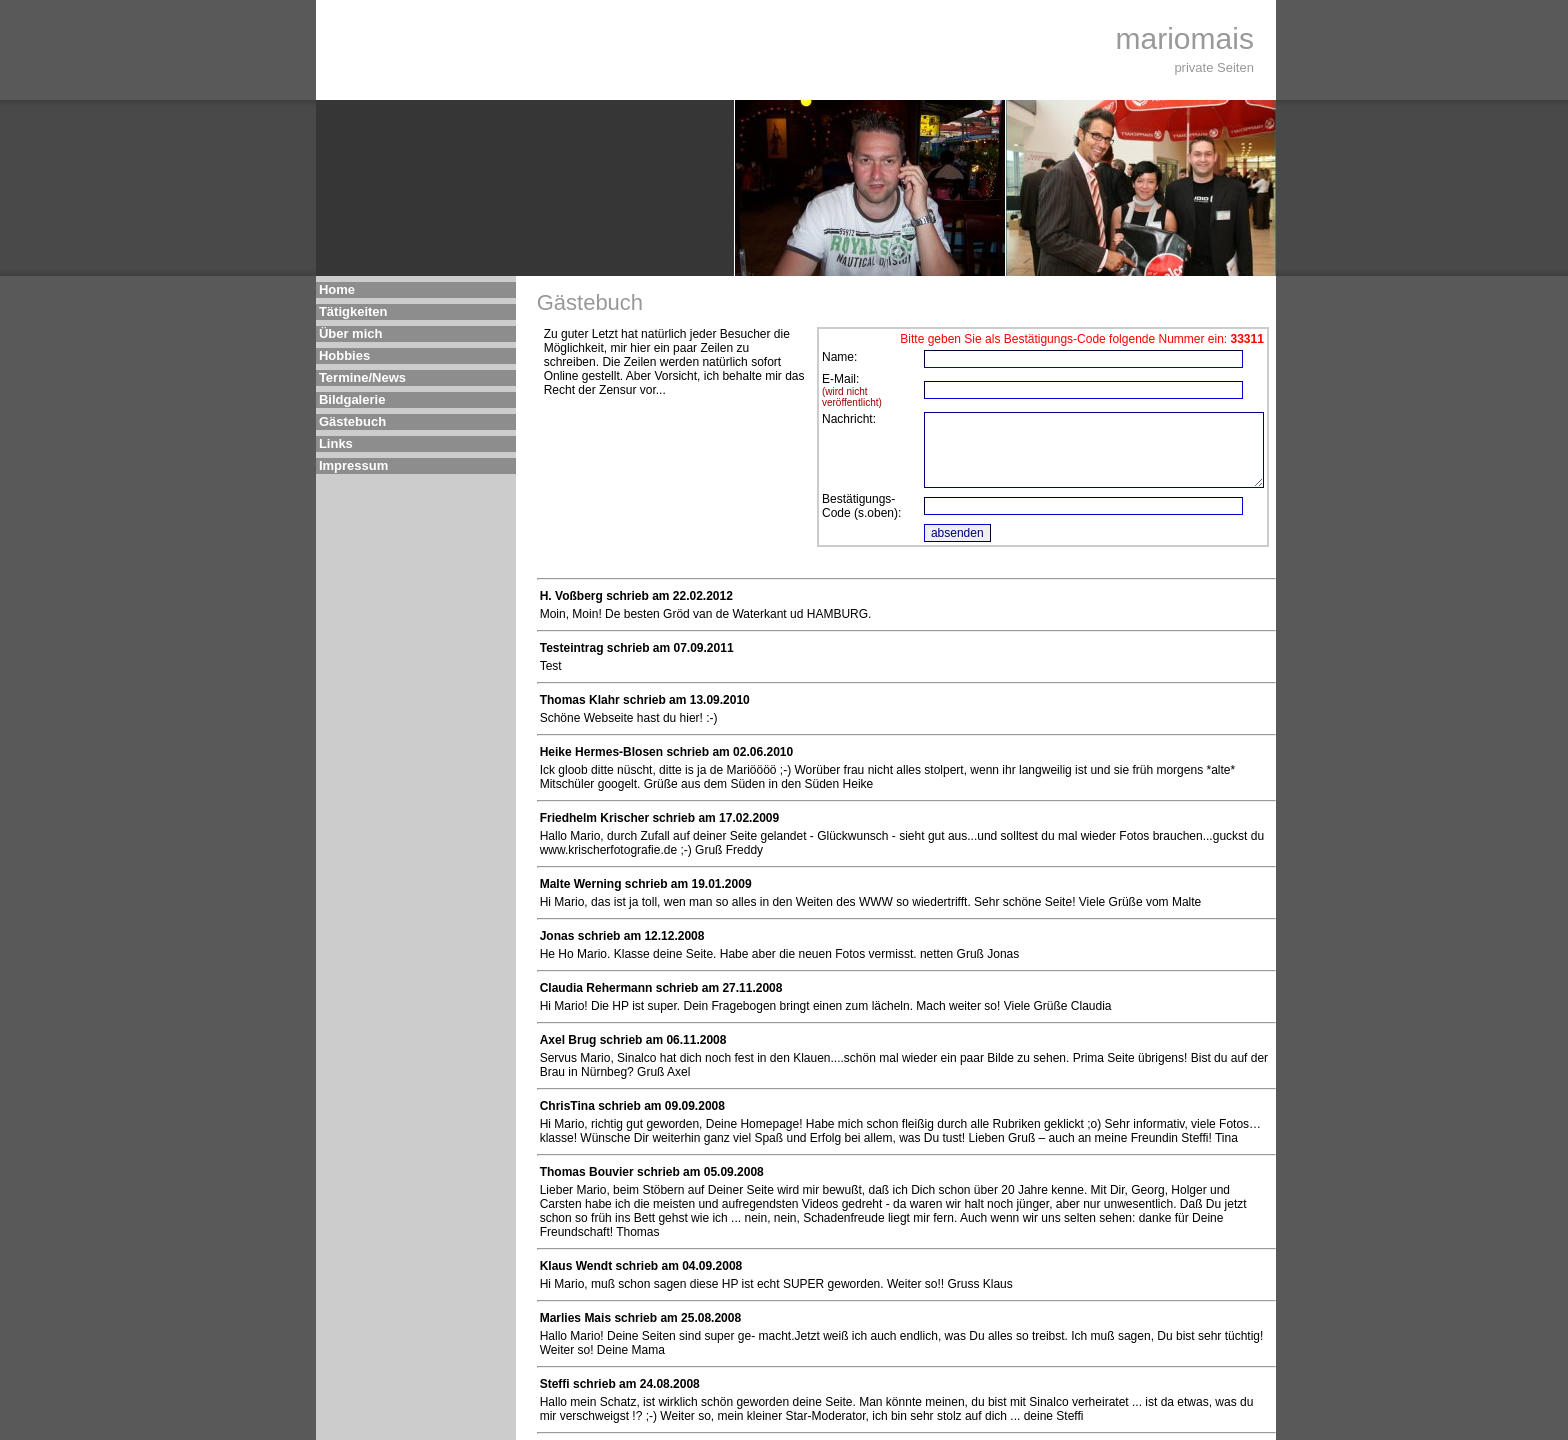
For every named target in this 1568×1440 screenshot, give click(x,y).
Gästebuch (352, 421)
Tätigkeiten (353, 311)
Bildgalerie (352, 399)
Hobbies (344, 355)
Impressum (353, 465)
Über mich (351, 333)
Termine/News (362, 377)
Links (336, 443)
